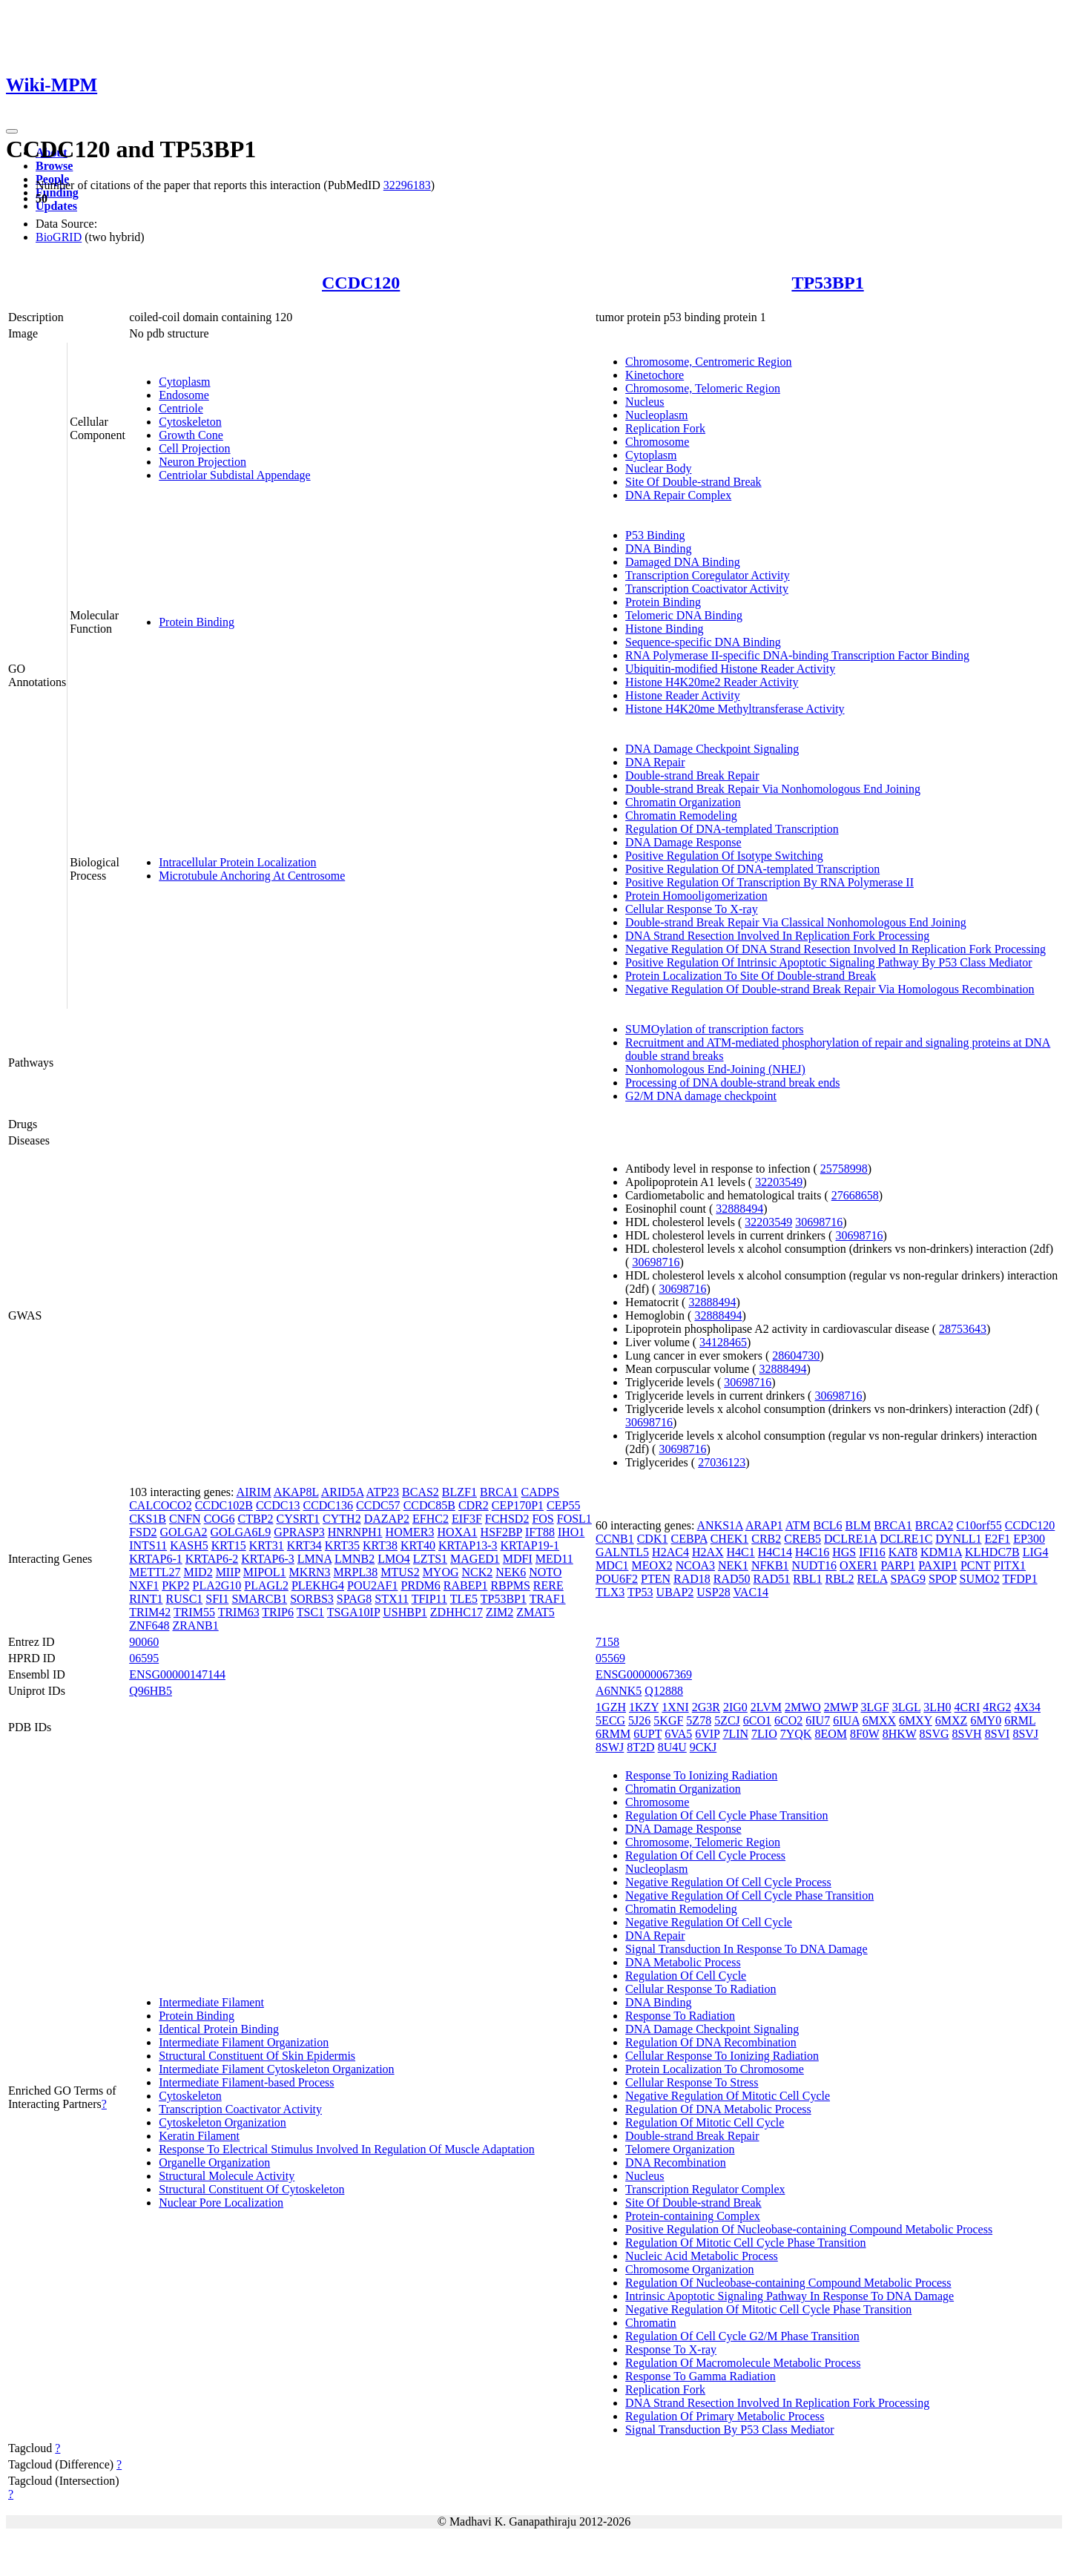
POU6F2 (617, 1578)
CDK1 (652, 1538)
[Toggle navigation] (12, 131)
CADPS (540, 1492)
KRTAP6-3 (267, 1558)
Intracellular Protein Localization (237, 862)
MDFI (518, 1558)
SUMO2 (980, 1578)
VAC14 (750, 1592)
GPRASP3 (299, 1532)
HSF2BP (501, 1532)
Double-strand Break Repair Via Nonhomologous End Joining (772, 789)
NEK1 (733, 1565)
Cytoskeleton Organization (222, 2122)
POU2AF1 (372, 1585)
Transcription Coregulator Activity (707, 575)
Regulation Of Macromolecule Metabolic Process (742, 2362)
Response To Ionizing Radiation (701, 1775)
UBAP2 (675, 1592)
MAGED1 (475, 1558)
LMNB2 (354, 1558)
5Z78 (698, 1720)
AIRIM (254, 1492)
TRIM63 (239, 1612)
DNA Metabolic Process (683, 1962)
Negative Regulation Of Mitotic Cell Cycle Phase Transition (768, 2309)
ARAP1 (764, 1525)
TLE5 (464, 1598)
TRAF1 (548, 1598)
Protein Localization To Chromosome (714, 2069)
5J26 (639, 1720)
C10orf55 (978, 1525)
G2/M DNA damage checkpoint (701, 1096)
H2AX (708, 1552)
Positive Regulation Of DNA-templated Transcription (752, 869)
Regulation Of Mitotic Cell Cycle (704, 2122)
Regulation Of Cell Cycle (685, 1975)
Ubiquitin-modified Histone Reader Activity (730, 668)
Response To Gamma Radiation (700, 2376)
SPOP (943, 1578)
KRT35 (342, 1545)
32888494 (739, 1208)
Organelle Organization (214, 2162)
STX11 (392, 1598)
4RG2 (997, 1707)
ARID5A (342, 1492)
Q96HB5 (150, 1690)
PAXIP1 (937, 1565)
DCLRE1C (906, 1538)
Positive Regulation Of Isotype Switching (724, 855)
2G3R (706, 1707)
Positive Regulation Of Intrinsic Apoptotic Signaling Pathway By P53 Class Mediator (828, 962)
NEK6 (510, 1572)
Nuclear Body (658, 468)
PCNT (975, 1565)
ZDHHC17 (456, 1612)
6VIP (707, 1733)
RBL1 (807, 1578)
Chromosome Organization (689, 2269)
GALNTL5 (622, 1552)
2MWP (841, 1707)
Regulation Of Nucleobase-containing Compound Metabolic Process (788, 2282)
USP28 (713, 1592)
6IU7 (817, 1720)
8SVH (967, 1733)
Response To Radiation (680, 2015)
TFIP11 (429, 1598)
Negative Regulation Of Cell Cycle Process (728, 1882)
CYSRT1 (298, 1518)
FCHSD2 (507, 1518)
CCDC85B (429, 1505)
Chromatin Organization (683, 802)
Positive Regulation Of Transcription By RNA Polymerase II (769, 882)
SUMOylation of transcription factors (714, 1029)
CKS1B (147, 1518)
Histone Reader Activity (682, 695)
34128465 (723, 1342)
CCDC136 (328, 1505)
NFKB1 (770, 1565)
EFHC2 (430, 1518)
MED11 (554, 1558)
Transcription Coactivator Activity (706, 588)
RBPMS (510, 1585)
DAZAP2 (386, 1518)
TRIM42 (150, 1612)
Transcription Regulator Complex (705, 2189)
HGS (844, 1552)
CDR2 (473, 1505)
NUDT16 (814, 1565)
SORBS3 (312, 1598)
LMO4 (394, 1558)
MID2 (198, 1572)
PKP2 (175, 1585)
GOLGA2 (184, 1532)
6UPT (647, 1733)
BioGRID (59, 237)
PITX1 (1010, 1565)
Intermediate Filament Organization (244, 2042)
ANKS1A (720, 1525)
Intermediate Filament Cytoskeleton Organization (276, 2069)
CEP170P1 (518, 1505)
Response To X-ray (670, 2349)
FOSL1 (574, 1518)
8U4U (672, 1747)
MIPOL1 (264, 1572)
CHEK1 (730, 1538)
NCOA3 (695, 1565)
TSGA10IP (353, 1612)
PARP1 (898, 1565)
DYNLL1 (958, 1538)
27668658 (855, 1195)
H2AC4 (670, 1552)
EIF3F (467, 1518)
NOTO (545, 1572)
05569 (610, 1658)
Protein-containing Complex (692, 2216)
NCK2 (477, 1572)
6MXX (879, 1720)
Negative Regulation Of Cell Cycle (708, 1922)
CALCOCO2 (160, 1505)
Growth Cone (191, 435)
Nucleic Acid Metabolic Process (701, 2256)
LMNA (314, 1558)
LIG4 (1036, 1552)
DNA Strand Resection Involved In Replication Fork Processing (777, 935)
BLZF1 (459, 1492)
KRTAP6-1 (155, 1558)
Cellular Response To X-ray (691, 909)
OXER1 (859, 1565)
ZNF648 (149, 1625)
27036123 (721, 1462)
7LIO (764, 1733)
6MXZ (951, 1720)
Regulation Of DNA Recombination (711, 2042)
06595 (144, 1658)
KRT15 (228, 1545)
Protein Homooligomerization (696, 895)
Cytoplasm (184, 381)
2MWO (803, 1707)
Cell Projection (194, 448)
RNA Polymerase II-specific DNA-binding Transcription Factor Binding (797, 655)
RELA (872, 1578)
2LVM (766, 1707)
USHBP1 (405, 1612)
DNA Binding (658, 548)
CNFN (185, 1518)
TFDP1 (1020, 1578)
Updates (56, 206)
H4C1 (741, 1552)
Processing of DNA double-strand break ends (732, 1082)
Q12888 (664, 1690)
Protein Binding (196, 622)
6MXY (915, 1720)
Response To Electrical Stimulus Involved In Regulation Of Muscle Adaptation (347, 2149)
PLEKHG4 (317, 1585)
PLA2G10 (217, 1585)
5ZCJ (727, 1720)
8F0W (865, 1733)
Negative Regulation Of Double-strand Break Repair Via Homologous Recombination (830, 989)
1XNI (675, 1707)
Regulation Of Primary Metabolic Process (724, 2416)
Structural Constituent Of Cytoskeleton (251, 2189)
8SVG (934, 1733)
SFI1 (216, 1598)
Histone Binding (664, 628)
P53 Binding (655, 535)
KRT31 (266, 1545)
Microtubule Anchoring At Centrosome (252, 875)
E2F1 (998, 1538)
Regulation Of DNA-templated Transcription (732, 829)
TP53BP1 (827, 282)
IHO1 (571, 1532)
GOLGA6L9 (241, 1532)
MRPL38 (356, 1572)
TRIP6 (278, 1612)
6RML (1019, 1720)
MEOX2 (652, 1565)
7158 (607, 1641)
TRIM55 (194, 1612)
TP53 (640, 1592)
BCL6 (827, 1525)
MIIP (228, 1572)
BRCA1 (499, 1492)
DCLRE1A (850, 1538)
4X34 (1027, 1707)
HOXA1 (457, 1532)
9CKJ (703, 1747)
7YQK (796, 1733)
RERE (548, 1585)
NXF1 (144, 1585)
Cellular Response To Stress (691, 2082)
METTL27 (154, 1572)
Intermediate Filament (211, 2002)
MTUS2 (399, 1572)
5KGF (668, 1720)
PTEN (655, 1578)
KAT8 (903, 1552)
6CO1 (757, 1720)
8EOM (830, 1733)
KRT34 (304, 1545)
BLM (858, 1525)
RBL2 (839, 1578)
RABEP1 (466, 1585)
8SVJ (1025, 1733)
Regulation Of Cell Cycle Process (705, 1855)
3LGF (874, 1707)
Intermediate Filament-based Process (246, 2082)
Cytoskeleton (190, 421)
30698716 (819, 1222)
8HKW (900, 1733)
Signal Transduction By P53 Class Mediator (729, 2429)
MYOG (441, 1572)
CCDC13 (278, 1505)
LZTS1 (430, 1558)
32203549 (778, 1182)
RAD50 (732, 1578)
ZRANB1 (195, 1625)
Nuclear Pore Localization (221, 2202)
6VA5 (678, 1733)
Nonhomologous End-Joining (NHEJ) (715, 1069)
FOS (542, 1518)
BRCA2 (934, 1525)
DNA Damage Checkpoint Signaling (712, 748)
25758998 (844, 1168)
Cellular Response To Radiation (700, 1989)
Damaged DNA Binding (682, 562)
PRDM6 (420, 1585)
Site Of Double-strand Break (693, 481)
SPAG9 (908, 1578)
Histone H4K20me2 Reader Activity (711, 682)
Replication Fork (665, 428)
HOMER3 (410, 1532)
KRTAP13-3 (468, 1545)
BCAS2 (420, 1492)
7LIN (735, 1733)
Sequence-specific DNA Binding (703, 642)
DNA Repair (655, 762)
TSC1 (310, 1612)
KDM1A (941, 1552)
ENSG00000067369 (644, 1674)
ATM (798, 1525)
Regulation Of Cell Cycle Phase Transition (726, 1815)
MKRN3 (310, 1572)
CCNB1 (615, 1538)
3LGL (906, 1707)
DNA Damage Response (683, 842)
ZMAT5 (535, 1612)
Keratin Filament (199, 2135)
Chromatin (650, 2322)
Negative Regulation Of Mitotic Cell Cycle (727, 2095)
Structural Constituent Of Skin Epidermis (257, 2055)
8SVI (997, 1733)
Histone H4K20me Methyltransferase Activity (735, 708)
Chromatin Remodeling (681, 815)
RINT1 (145, 1598)
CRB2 (766, 1538)
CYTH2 (342, 1518)
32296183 (407, 185)
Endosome (184, 395)
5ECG (610, 1720)
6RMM (613, 1733)
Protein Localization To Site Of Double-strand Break (750, 975)
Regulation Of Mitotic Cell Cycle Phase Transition (745, 2242)
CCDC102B (224, 1505)
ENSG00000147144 (177, 1674)
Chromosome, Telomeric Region (702, 388)
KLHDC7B (992, 1552)
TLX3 (610, 1592)
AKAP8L (296, 1492)
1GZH (611, 1707)
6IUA (846, 1720)
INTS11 (148, 1545)
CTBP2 (255, 1518)
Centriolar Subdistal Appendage (234, 475)
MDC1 (612, 1565)
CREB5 (802, 1538)
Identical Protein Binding (219, 2029)
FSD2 (142, 1532)
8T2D (640, 1747)
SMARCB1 (259, 1598)
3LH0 (937, 1707)
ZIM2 (499, 1612)
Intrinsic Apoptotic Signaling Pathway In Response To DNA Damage (789, 2296)
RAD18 (692, 1578)
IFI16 (872, 1552)
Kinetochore (654, 375)
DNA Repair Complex (678, 495)
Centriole (181, 408)
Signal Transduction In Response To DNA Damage (746, 1949)
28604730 (796, 1355)
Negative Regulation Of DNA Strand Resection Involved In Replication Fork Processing (835, 949)
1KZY (644, 1707)
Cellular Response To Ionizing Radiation (722, 2055)
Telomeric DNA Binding (683, 615)
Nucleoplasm (656, 415)
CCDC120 (361, 282)
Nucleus (644, 401)
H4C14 (775, 1552)
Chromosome (657, 441)
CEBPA (688, 1538)
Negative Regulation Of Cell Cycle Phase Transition (749, 1895)
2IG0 (735, 1707)
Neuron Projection (202, 461)
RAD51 (772, 1578)
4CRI (967, 1707)
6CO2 (788, 1720)
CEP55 (563, 1505)
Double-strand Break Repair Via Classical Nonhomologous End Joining (795, 922)
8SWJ (610, 1747)
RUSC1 (184, 1598)
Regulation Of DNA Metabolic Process (718, 2109)
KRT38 (380, 1545)
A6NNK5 (619, 1690)
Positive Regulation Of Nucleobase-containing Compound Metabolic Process (808, 2229)
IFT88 (540, 1532)
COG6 (219, 1518)
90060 (144, 1641)
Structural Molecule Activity (226, 2176)
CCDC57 (378, 1505)
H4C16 (812, 1552)
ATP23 (382, 1492)
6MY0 (985, 1720)
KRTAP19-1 (530, 1545)
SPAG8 (354, 1598)
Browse (54, 165)
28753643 (962, 1328)
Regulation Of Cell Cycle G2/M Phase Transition (742, 2336)
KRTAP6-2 (212, 1558)
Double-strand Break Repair (692, 775)
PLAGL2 (266, 1585)
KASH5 (189, 1545)
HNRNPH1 (355, 1532)
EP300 (1029, 1538)
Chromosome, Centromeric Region (708, 361)
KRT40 (417, 1545)
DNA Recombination (675, 2162)
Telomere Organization (679, 2149)
